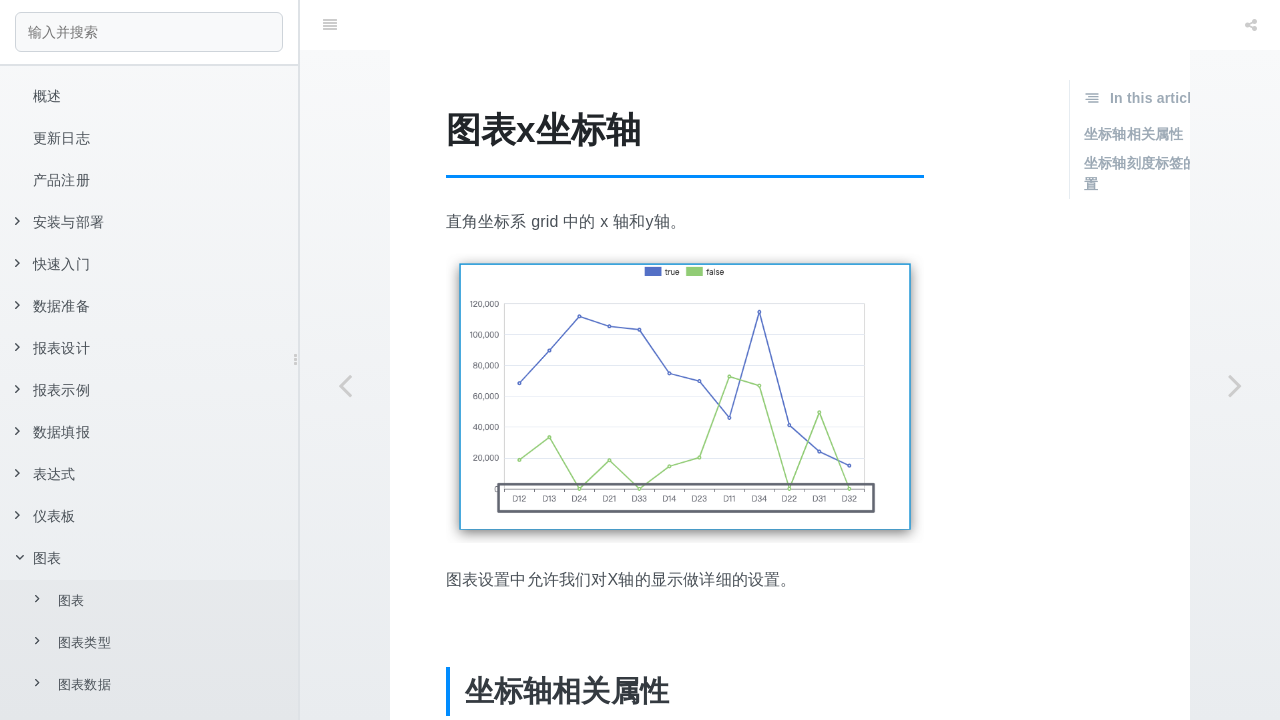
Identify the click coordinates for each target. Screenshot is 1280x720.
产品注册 (61, 180)
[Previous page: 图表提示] (345, 385)
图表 (38, 558)
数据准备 (52, 306)
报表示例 (52, 390)
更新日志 (61, 138)
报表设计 (52, 348)
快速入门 (52, 264)
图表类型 (73, 642)
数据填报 (52, 432)
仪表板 (45, 516)
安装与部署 (59, 222)
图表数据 (73, 684)
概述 (47, 96)
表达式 (45, 474)
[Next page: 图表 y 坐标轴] (1235, 385)
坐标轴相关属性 (1133, 84)
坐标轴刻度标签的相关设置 (1162, 123)
